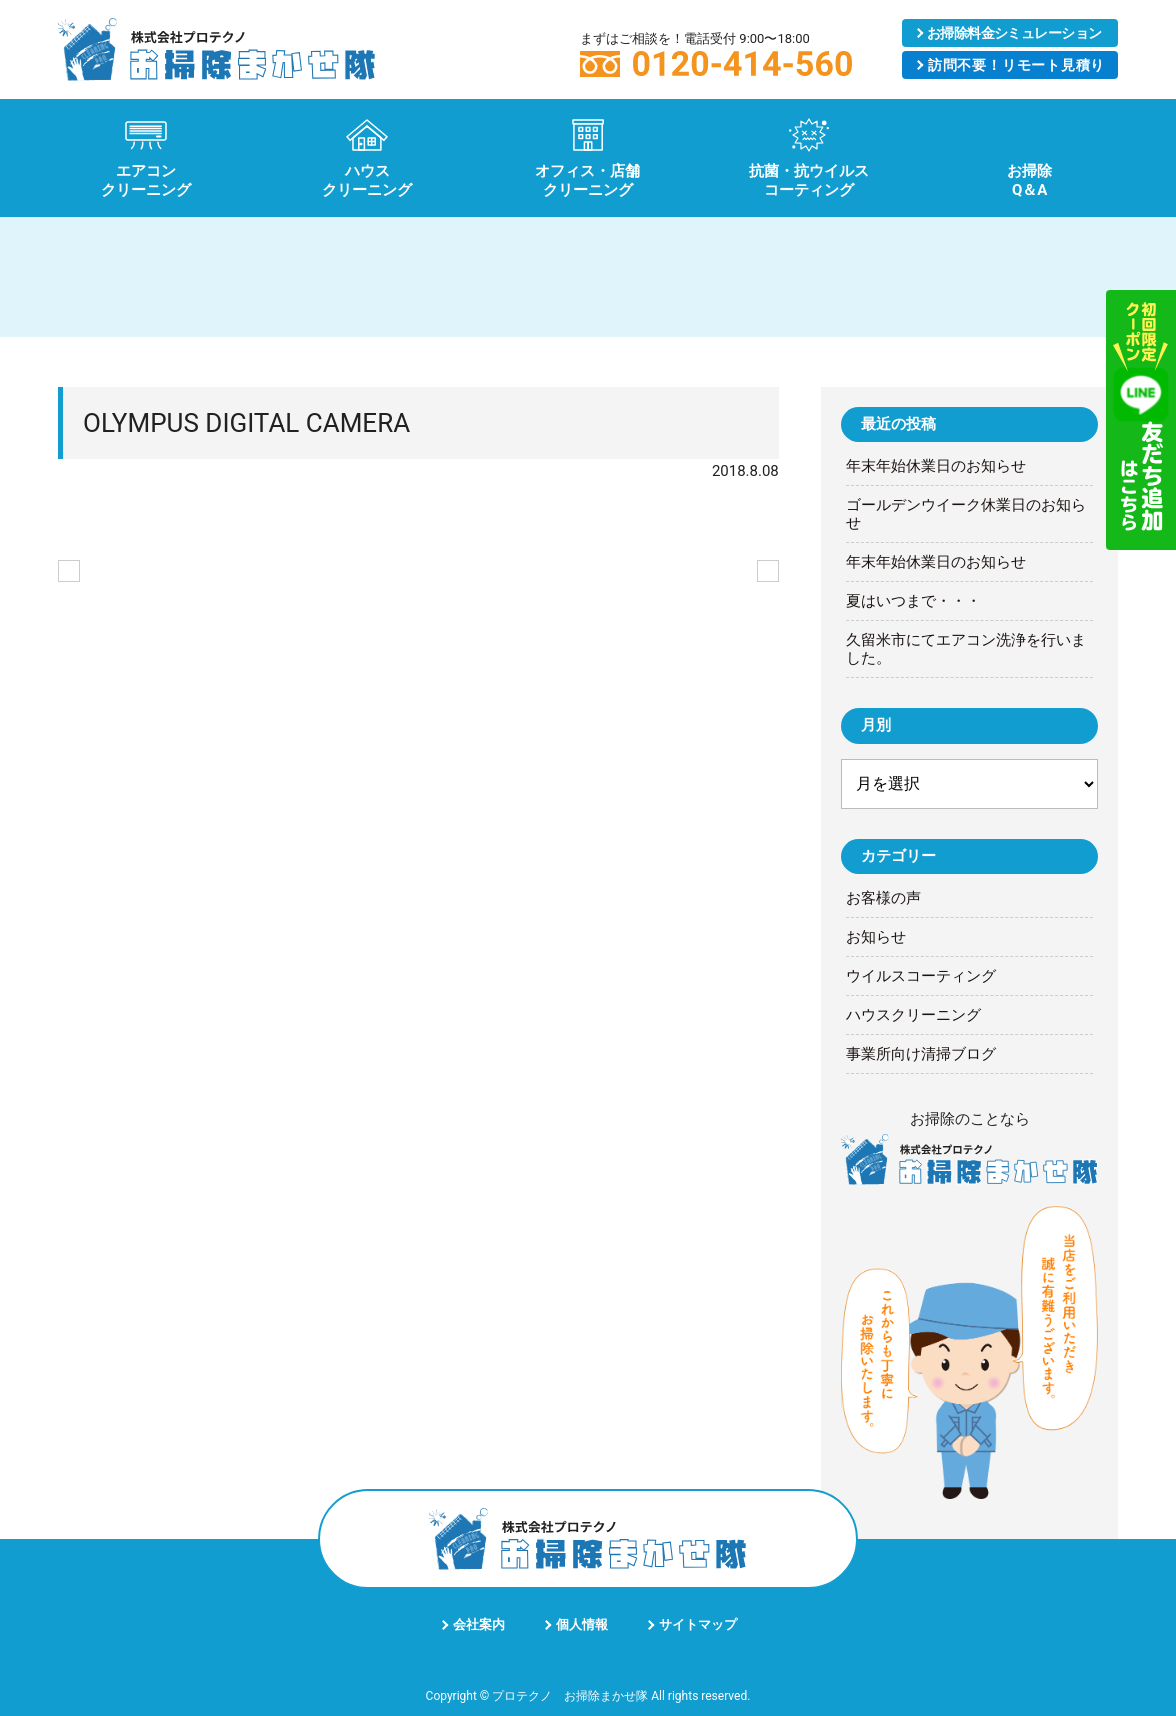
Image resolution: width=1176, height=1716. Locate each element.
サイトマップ (698, 1624)
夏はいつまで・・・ (913, 601)
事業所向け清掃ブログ (921, 1054)
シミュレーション (1014, 33)
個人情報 (582, 1624)
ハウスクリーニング (913, 1015)
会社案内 (479, 1624)
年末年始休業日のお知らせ (936, 466)
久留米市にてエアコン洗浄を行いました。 (966, 649)
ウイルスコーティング (921, 976)
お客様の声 (883, 898)
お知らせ (876, 937)
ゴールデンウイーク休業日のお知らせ (966, 514)
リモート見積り (1016, 65)
